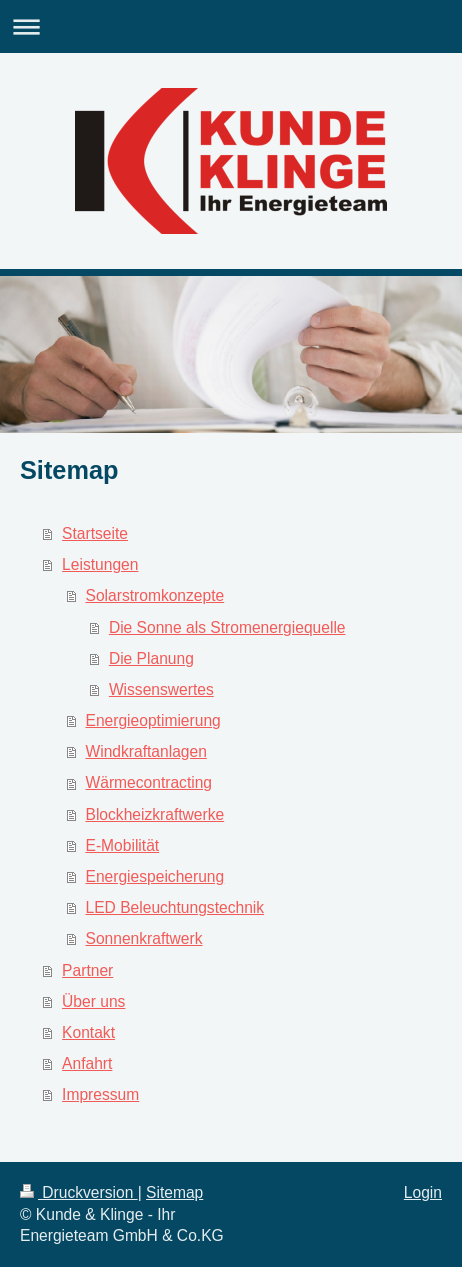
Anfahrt (87, 1063)
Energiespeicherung (155, 876)
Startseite (95, 533)
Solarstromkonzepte (155, 595)
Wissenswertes (161, 689)
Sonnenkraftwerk (144, 938)
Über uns (93, 1001)
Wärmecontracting (149, 782)
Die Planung (151, 658)
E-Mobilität (123, 845)
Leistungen (100, 564)
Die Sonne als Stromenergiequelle (227, 627)
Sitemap (174, 1192)
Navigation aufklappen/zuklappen (231, 26)
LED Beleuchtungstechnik (175, 907)
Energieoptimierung (153, 720)
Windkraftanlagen (146, 751)
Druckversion (79, 1192)
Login (423, 1192)
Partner (87, 970)
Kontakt (88, 1032)
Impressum (100, 1094)
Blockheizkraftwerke (155, 814)
